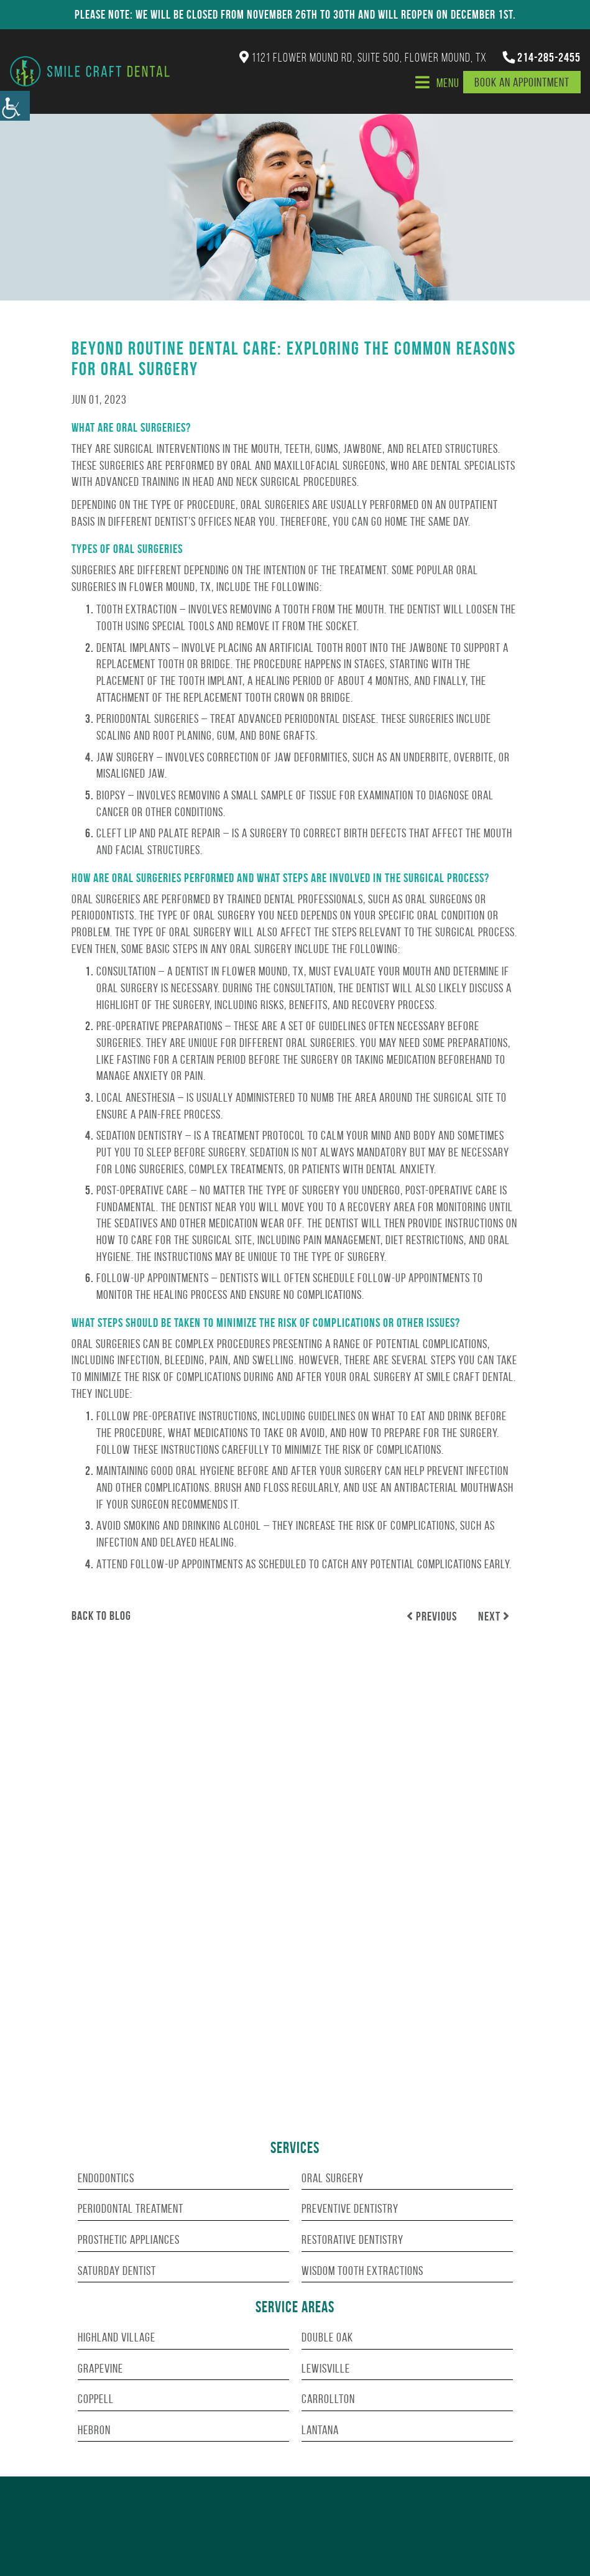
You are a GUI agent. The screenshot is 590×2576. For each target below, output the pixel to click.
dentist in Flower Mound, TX (239, 971)
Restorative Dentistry (352, 2239)
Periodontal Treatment (130, 2208)
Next (494, 1616)
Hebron (94, 2430)
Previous (432, 1616)
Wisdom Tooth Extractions (362, 2270)
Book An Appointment (521, 82)
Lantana (320, 2430)
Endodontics (106, 2178)
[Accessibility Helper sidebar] (15, 106)
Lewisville (326, 2368)
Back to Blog (101, 1615)
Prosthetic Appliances (129, 2239)
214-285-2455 (541, 57)
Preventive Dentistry (350, 2208)
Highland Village (116, 2337)
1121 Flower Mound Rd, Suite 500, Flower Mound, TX (363, 57)
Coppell (96, 2399)
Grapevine (100, 2368)
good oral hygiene (193, 1470)
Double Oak (327, 2337)
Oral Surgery (333, 2178)
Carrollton (328, 2399)
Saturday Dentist (117, 2270)
